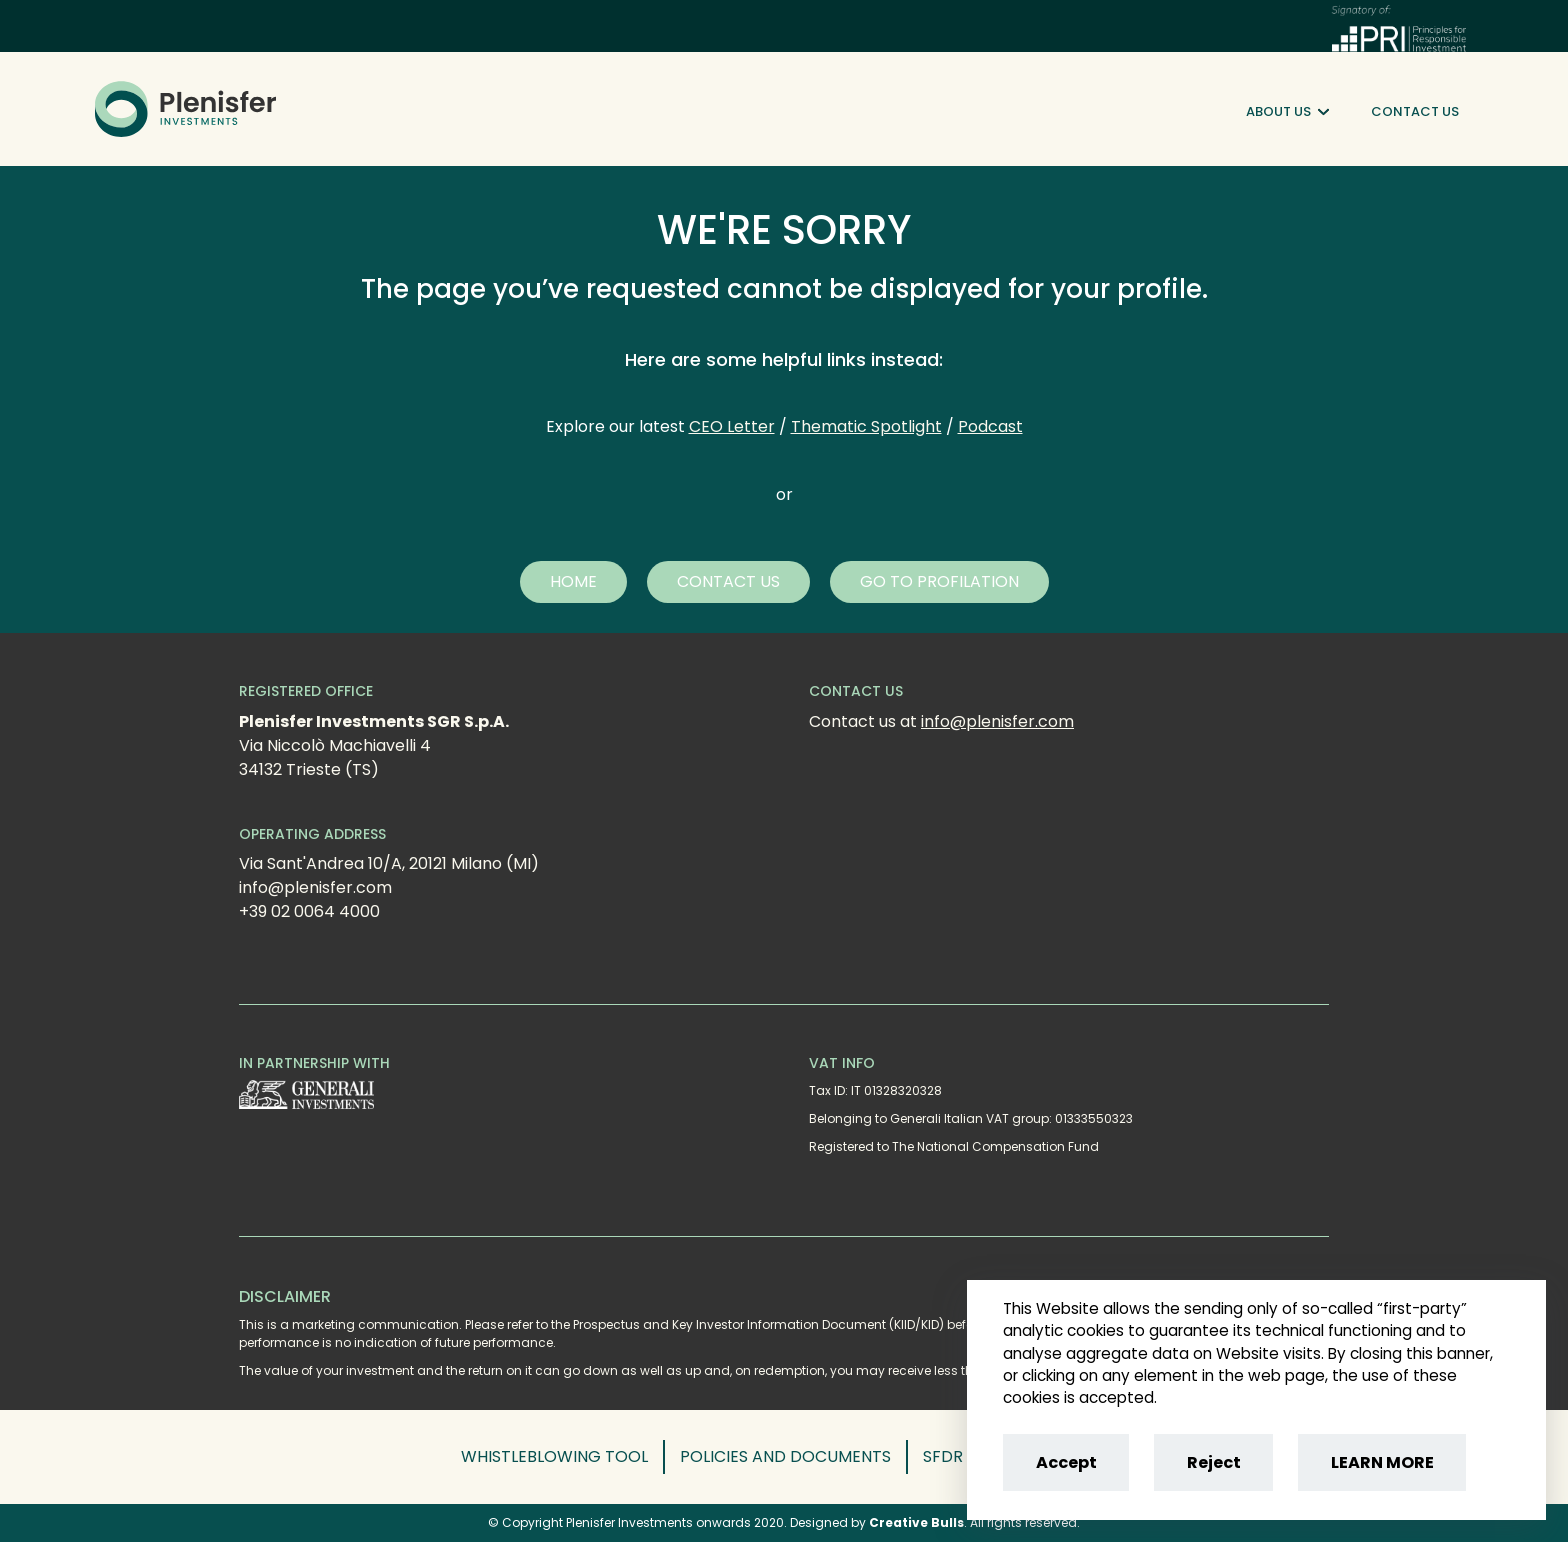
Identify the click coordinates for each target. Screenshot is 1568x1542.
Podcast (990, 426)
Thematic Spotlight (866, 426)
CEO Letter (732, 426)
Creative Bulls (916, 1522)
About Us (1287, 112)
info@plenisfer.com (997, 721)
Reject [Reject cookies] (1214, 1462)
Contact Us (1415, 111)
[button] (573, 582)
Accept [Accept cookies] (1066, 1462)
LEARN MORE (1382, 1462)
